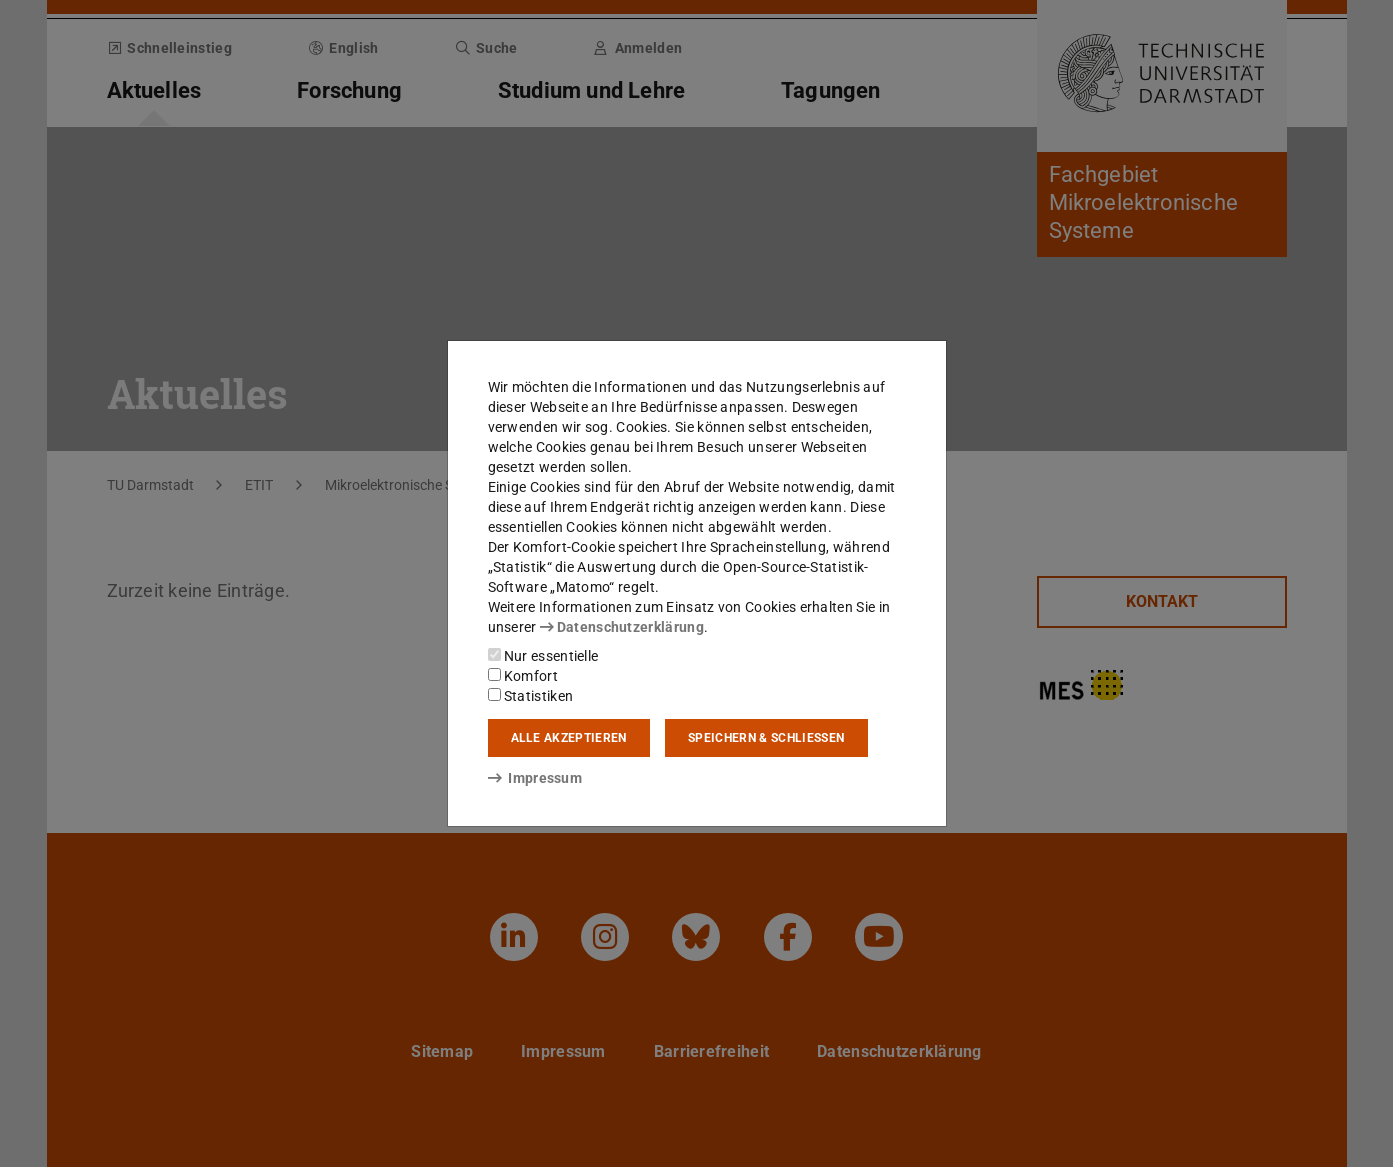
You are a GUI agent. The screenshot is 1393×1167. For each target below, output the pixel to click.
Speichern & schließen (766, 738)
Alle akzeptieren (569, 738)
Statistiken (531, 696)
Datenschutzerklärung (622, 627)
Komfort (523, 676)
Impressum (535, 778)
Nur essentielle (543, 656)
